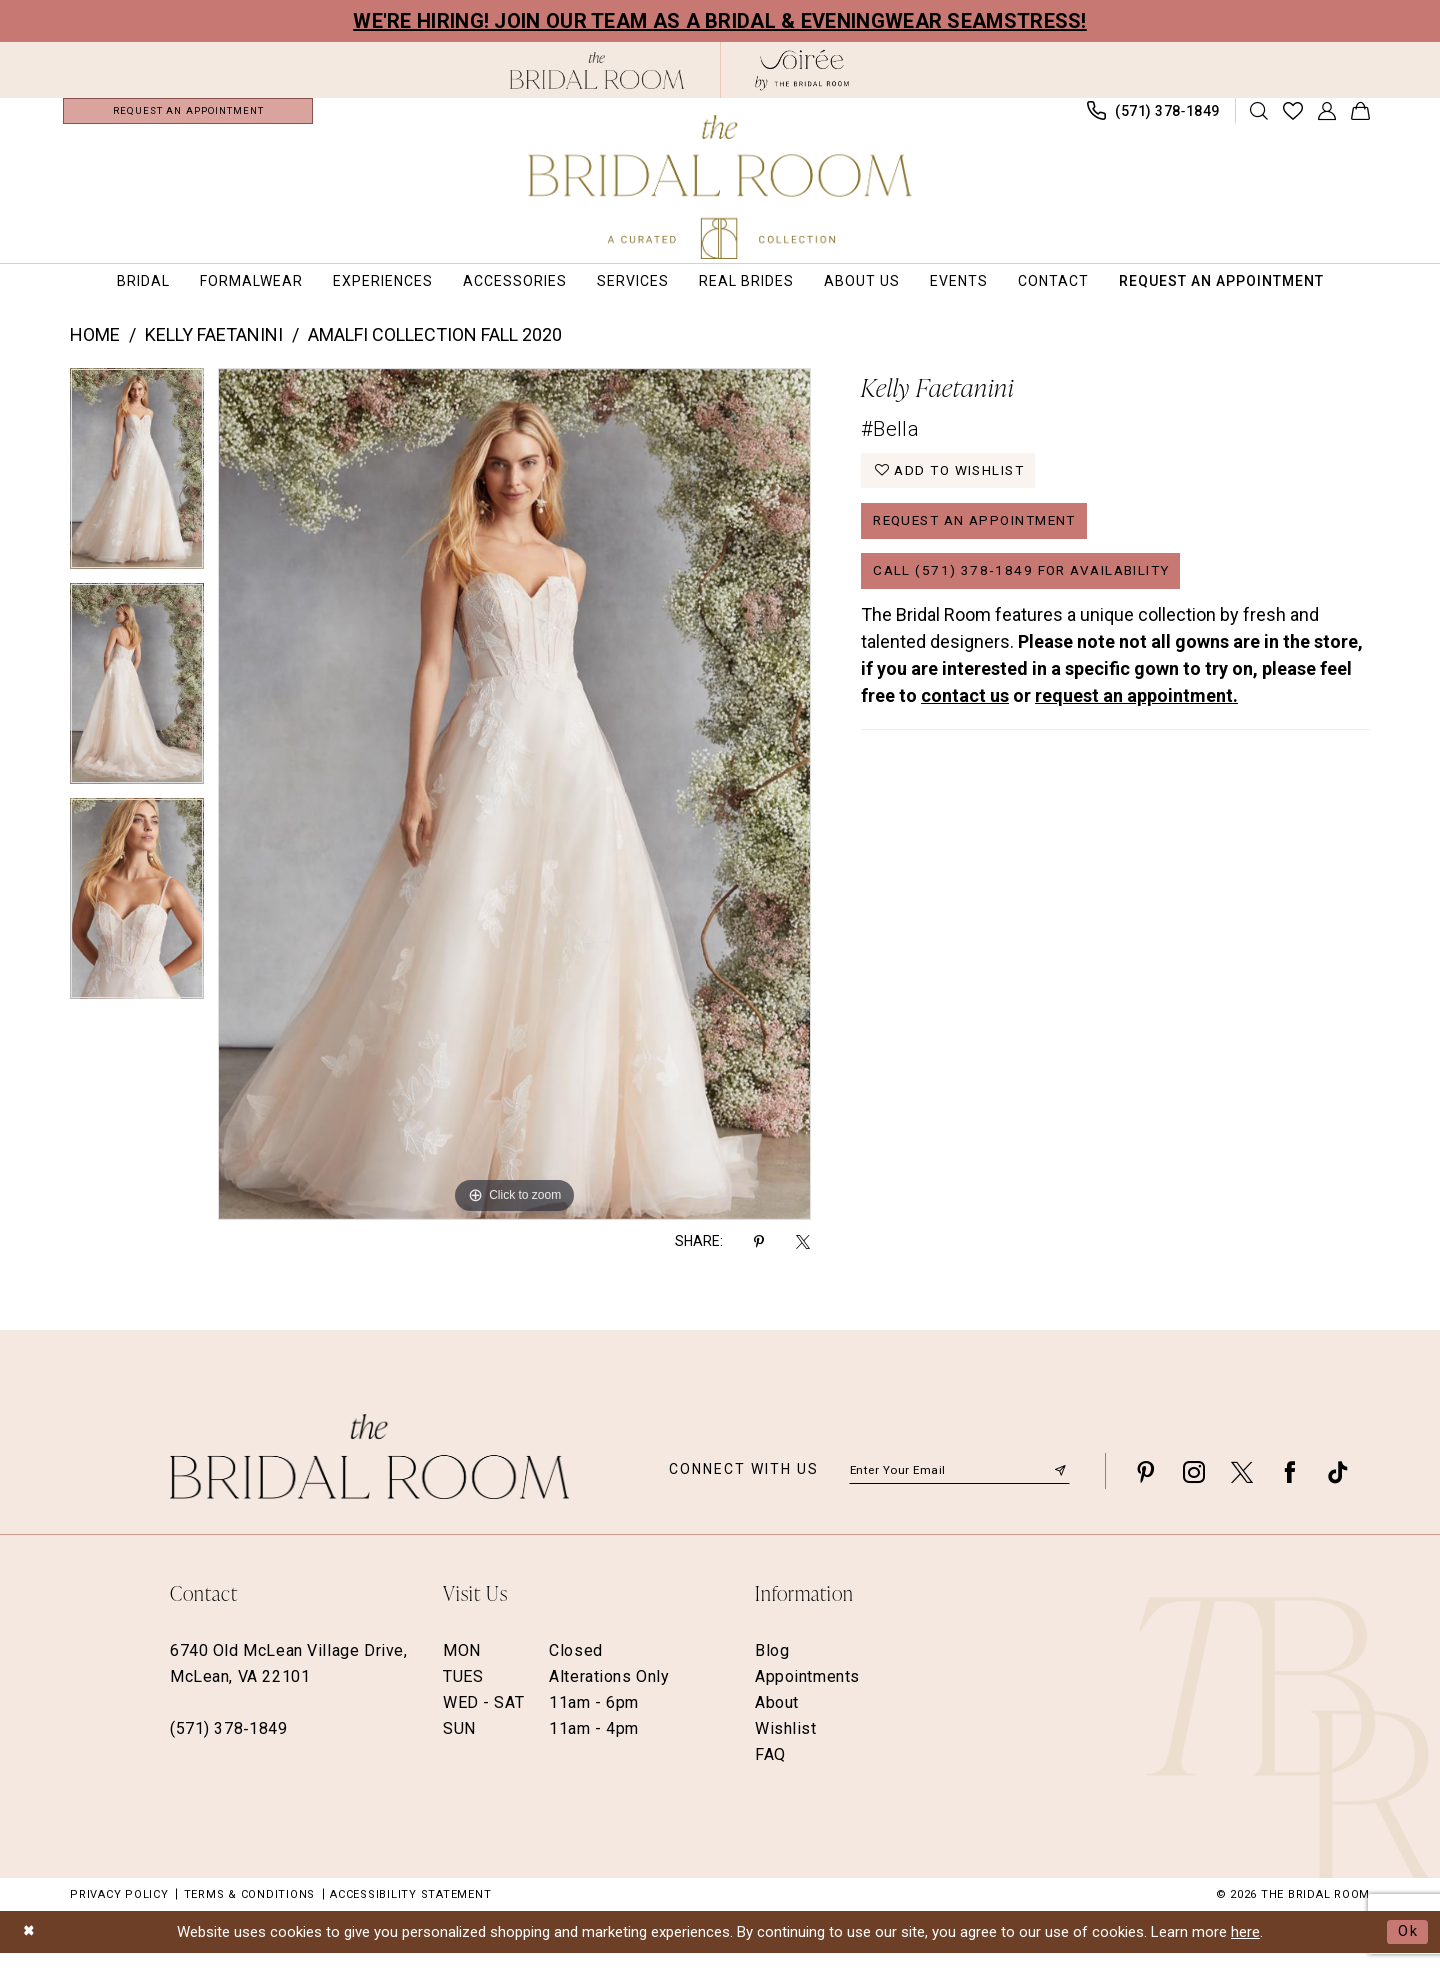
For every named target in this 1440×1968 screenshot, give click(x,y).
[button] (1327, 118)
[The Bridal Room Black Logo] (597, 70)
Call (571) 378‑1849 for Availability (1028, 595)
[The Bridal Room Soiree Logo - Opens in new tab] (802, 70)
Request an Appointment (983, 541)
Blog (772, 1664)
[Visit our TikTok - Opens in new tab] (1338, 1485)
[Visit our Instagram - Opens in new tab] (1194, 1485)
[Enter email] (959, 1485)
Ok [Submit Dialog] (1408, 1946)
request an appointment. (1136, 721)
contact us (965, 721)
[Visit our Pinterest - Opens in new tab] (1146, 1485)
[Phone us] (1154, 118)
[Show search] (1259, 118)
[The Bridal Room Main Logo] (720, 187)
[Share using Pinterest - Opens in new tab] (759, 1255)
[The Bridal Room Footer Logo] (369, 1470)
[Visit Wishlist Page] (1293, 118)
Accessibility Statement (410, 1908)
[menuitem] (188, 118)
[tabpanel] (137, 490)
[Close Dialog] (30, 1946)
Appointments (807, 1690)
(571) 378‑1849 (228, 1742)
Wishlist (786, 1742)
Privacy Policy (119, 1908)
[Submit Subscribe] (1060, 1485)
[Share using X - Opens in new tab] (803, 1255)
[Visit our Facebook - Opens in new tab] (1290, 1485)
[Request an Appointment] (188, 118)
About (777, 1716)
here (1245, 1946)
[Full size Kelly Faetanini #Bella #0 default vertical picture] (514, 809)
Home (95, 349)
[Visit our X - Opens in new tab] (1242, 1485)
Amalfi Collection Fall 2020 (435, 349)
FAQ (770, 1768)
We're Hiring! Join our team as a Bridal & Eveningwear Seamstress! (720, 21)
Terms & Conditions (250, 1908)
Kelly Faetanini (214, 349)
